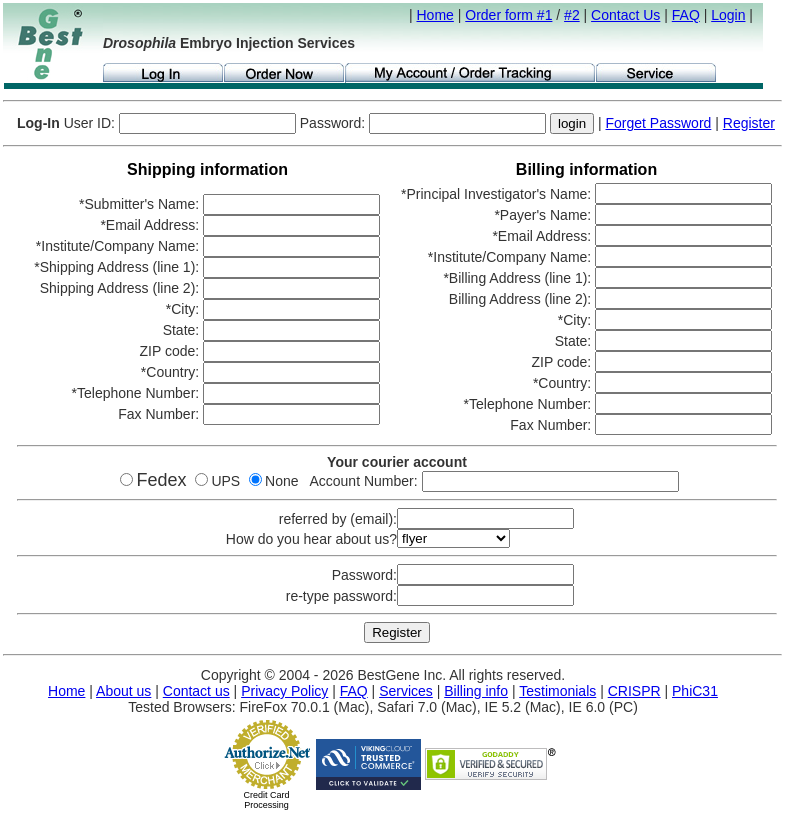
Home (435, 15)
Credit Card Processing (266, 800)
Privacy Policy (284, 691)
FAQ (686, 15)
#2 (572, 15)
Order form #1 (508, 15)
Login (728, 15)
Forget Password (659, 123)
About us (123, 691)
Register (749, 123)
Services (406, 691)
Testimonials (557, 691)
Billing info (476, 691)
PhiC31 (695, 691)
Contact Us (625, 15)
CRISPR (634, 691)
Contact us (196, 691)
